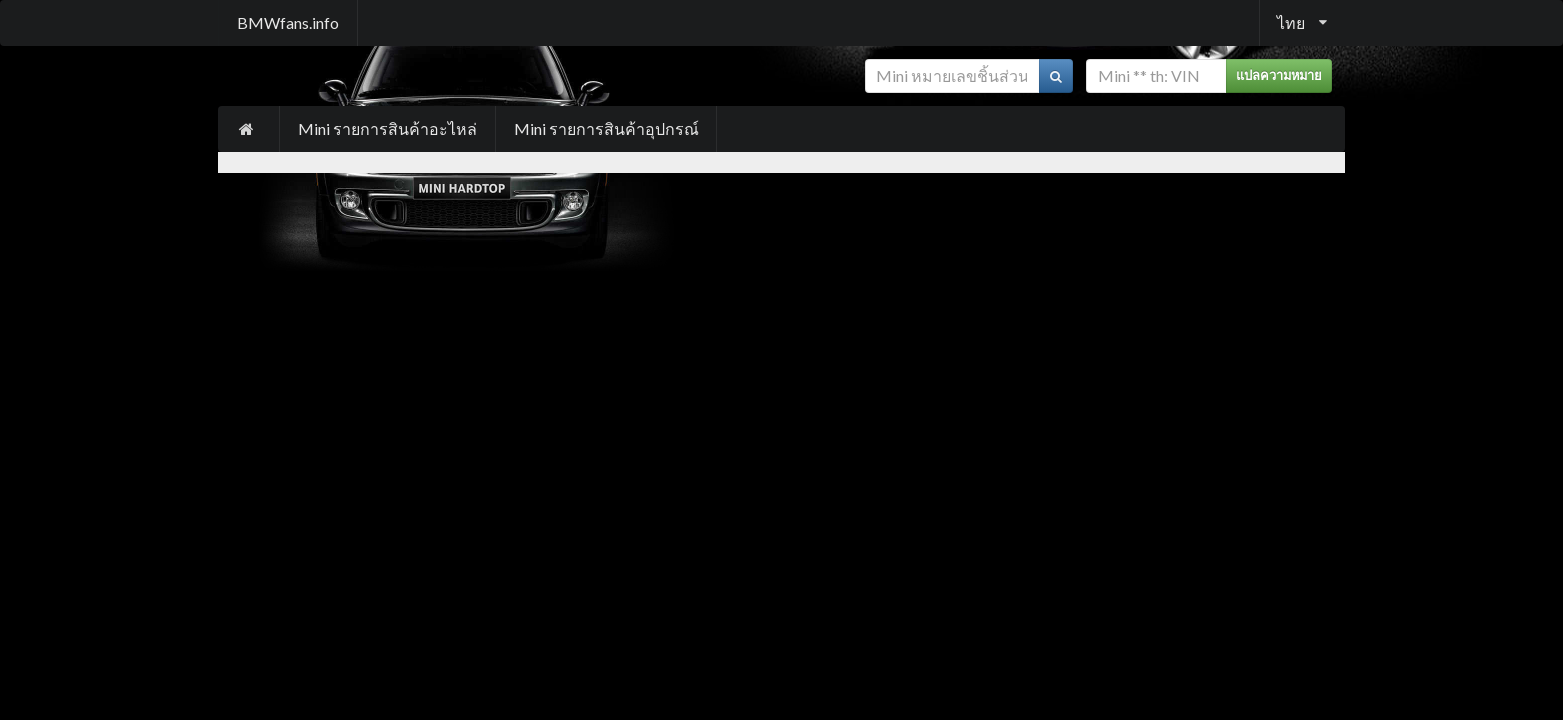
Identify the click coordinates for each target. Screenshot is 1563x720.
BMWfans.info (288, 22)
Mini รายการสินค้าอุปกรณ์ (606, 128)
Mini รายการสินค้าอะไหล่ (387, 128)
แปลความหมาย (1279, 75)
